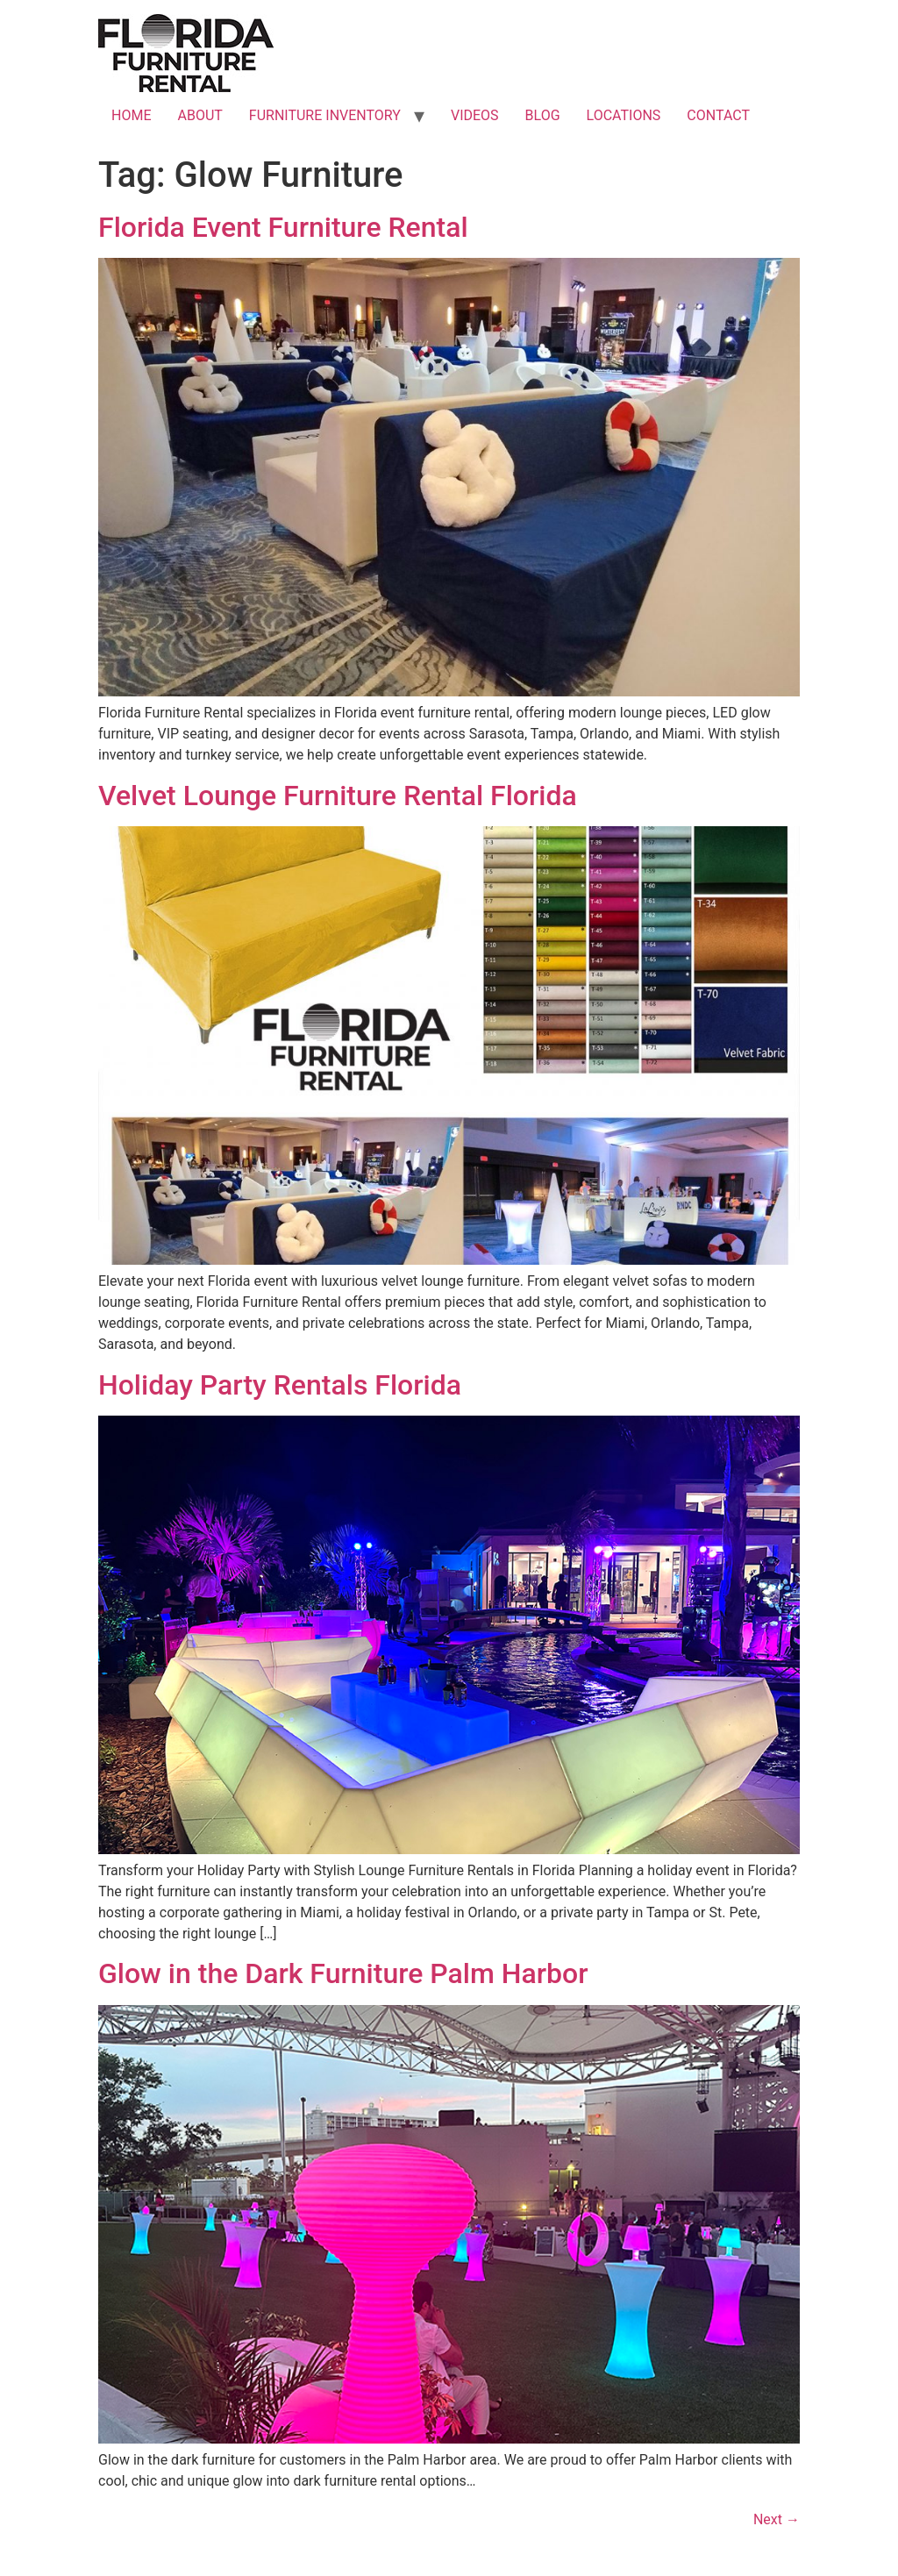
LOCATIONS (624, 115)
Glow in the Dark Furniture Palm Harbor (343, 1973)
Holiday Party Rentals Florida (279, 1385)
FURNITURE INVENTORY (325, 115)
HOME (131, 115)
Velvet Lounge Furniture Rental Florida (337, 795)
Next (776, 2519)
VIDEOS (475, 115)
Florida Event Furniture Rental (283, 227)
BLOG (542, 115)
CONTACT (718, 115)
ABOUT (199, 115)
